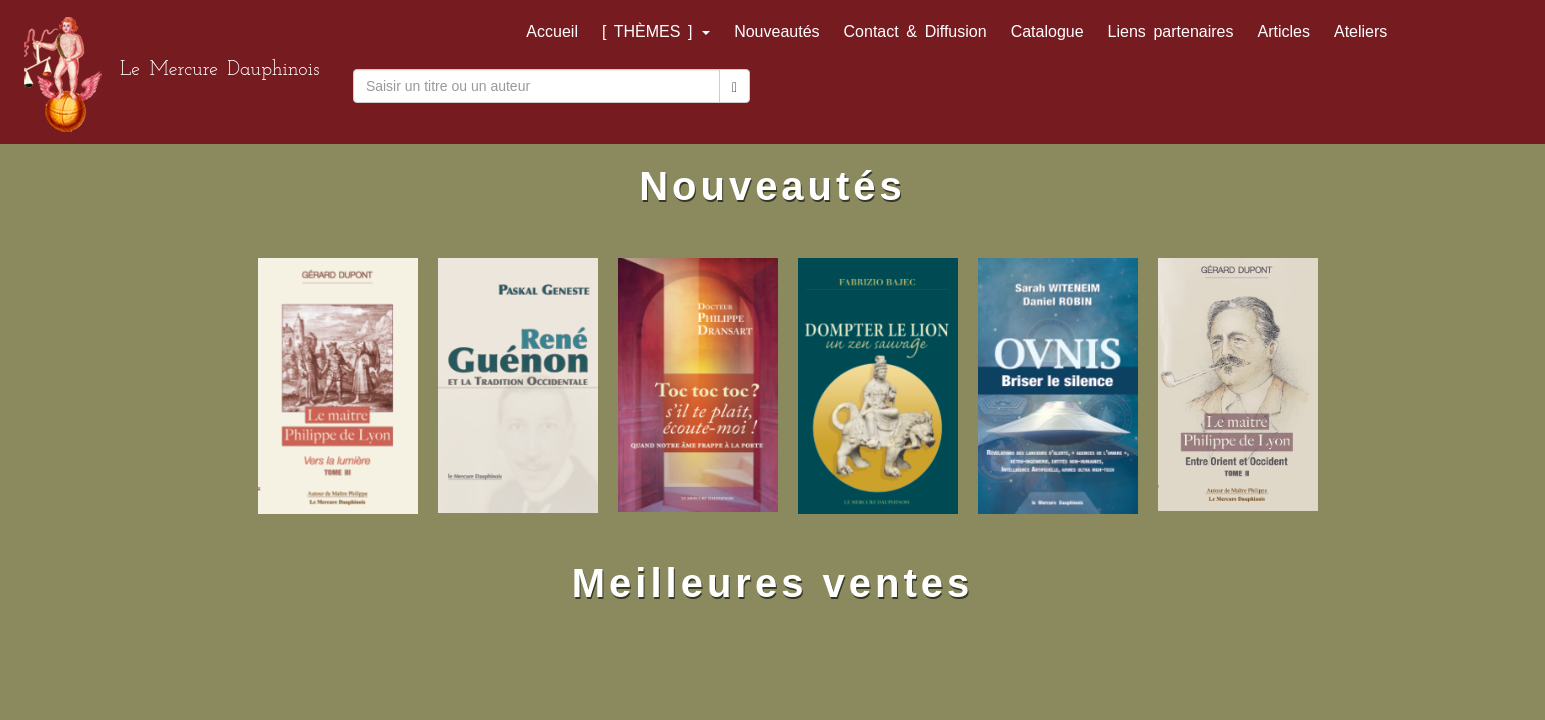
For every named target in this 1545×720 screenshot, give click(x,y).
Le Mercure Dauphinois (219, 70)
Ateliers (1360, 31)
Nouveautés (776, 31)
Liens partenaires (1171, 31)
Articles (1284, 31)
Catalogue (1047, 31)
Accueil (552, 31)
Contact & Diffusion (915, 31)
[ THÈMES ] (656, 31)
